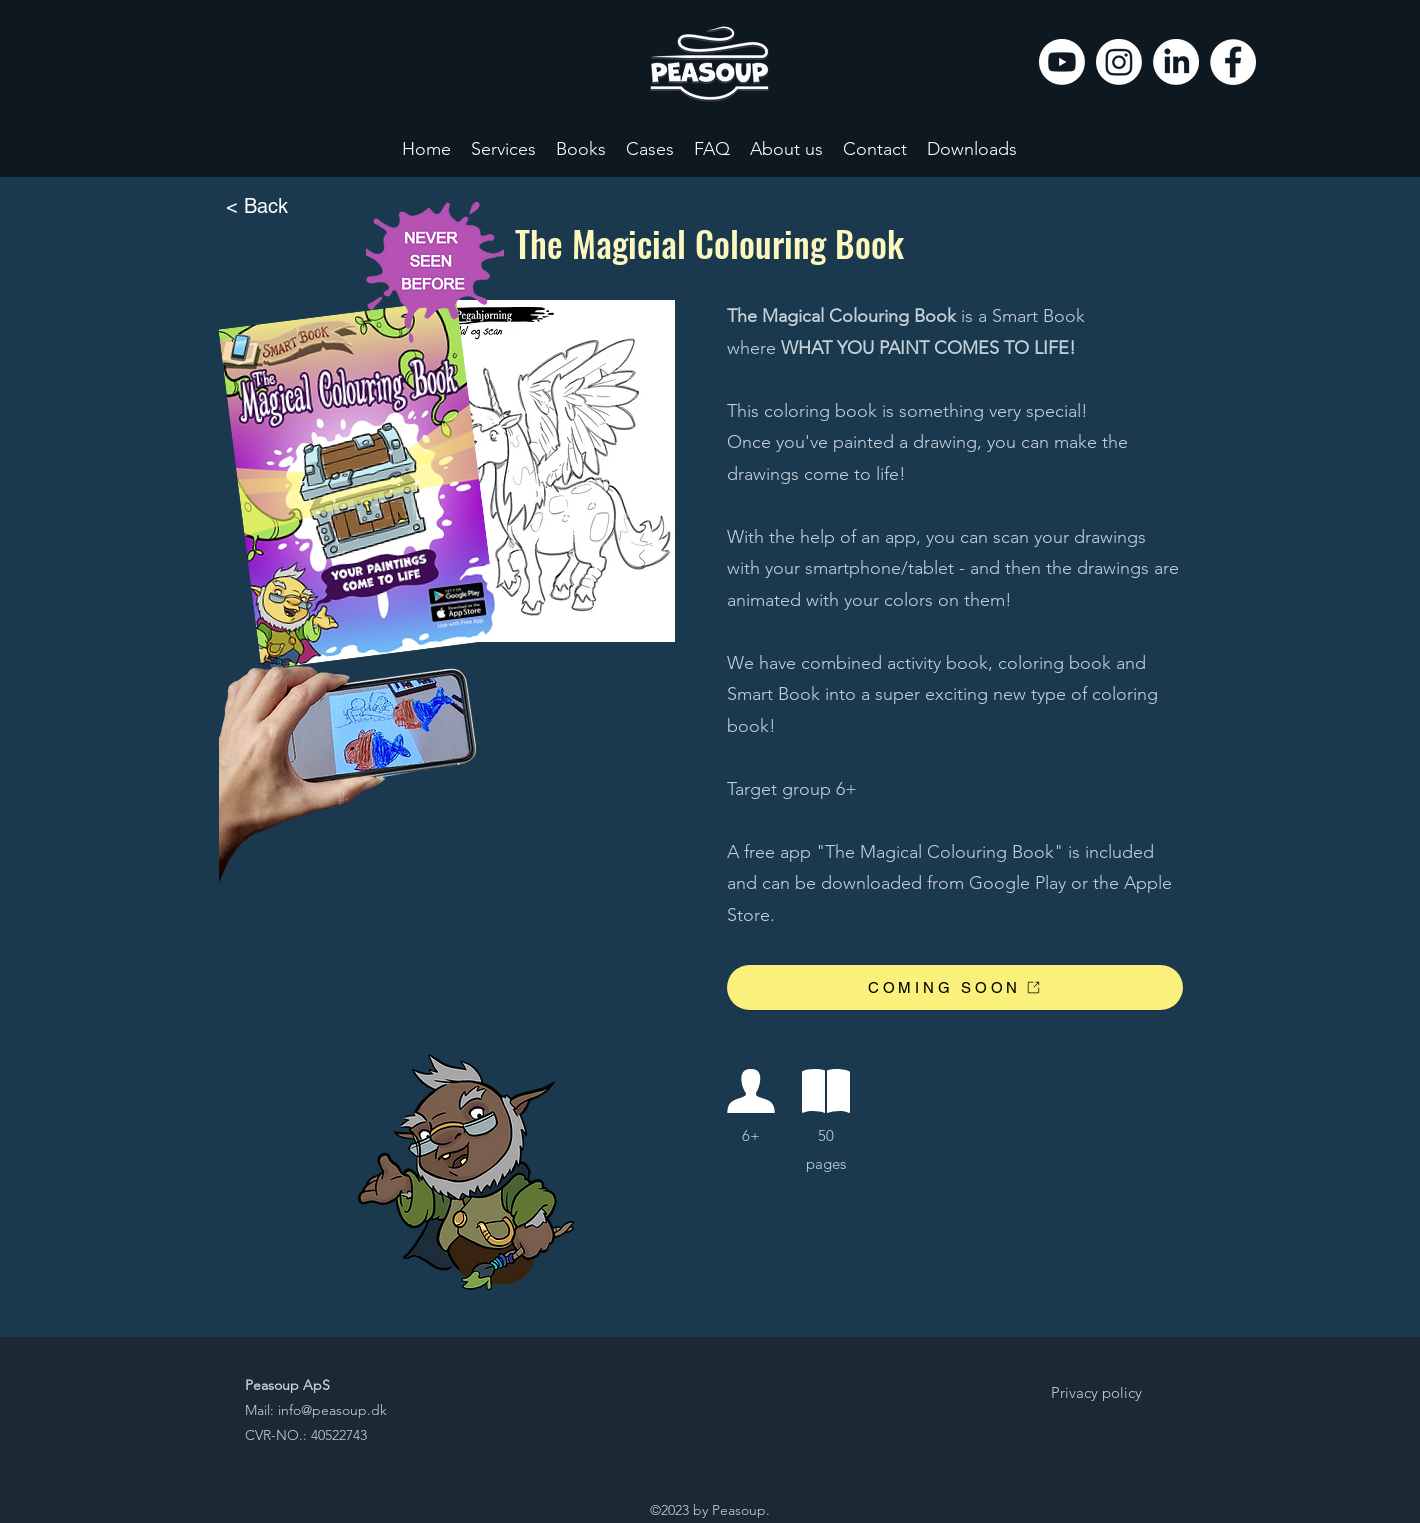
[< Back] (292, 207)
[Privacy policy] (1096, 1393)
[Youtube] (1062, 62)
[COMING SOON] (955, 987)
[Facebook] (1233, 62)
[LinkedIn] (1176, 62)
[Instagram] (1119, 62)
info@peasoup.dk (332, 1410)
